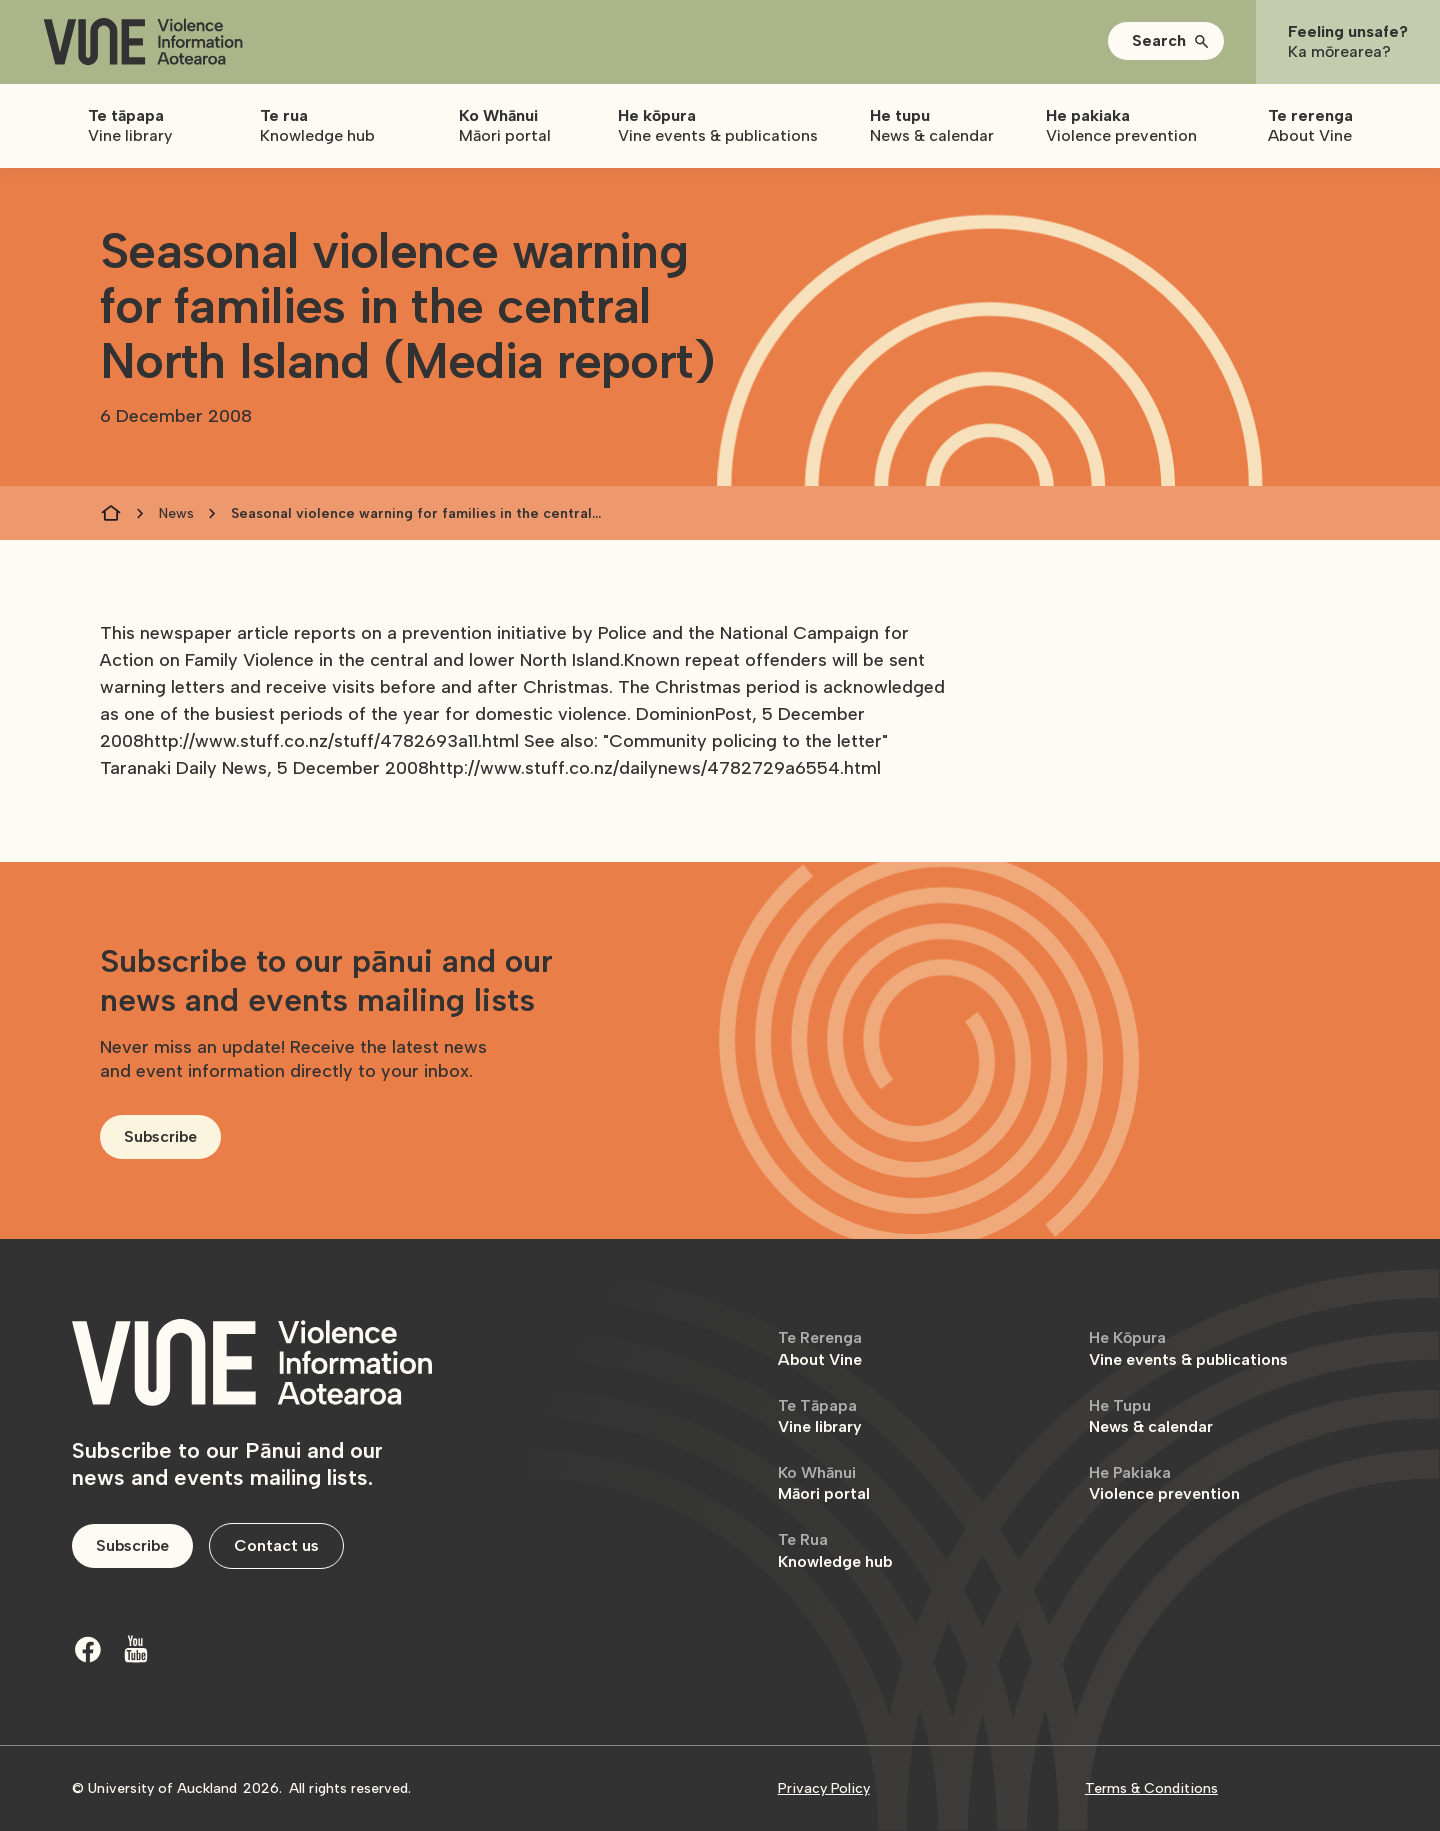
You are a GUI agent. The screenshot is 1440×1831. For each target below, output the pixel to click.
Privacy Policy (824, 1788)
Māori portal (824, 1483)
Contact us (276, 1545)
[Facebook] (88, 1649)
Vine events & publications (1188, 1348)
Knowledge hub (835, 1550)
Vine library (820, 1416)
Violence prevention (1164, 1483)
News (176, 513)
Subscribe (160, 1136)
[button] (1166, 41)
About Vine (820, 1348)
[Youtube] (136, 1649)
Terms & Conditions (1151, 1788)
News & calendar (1151, 1416)
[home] (143, 42)
